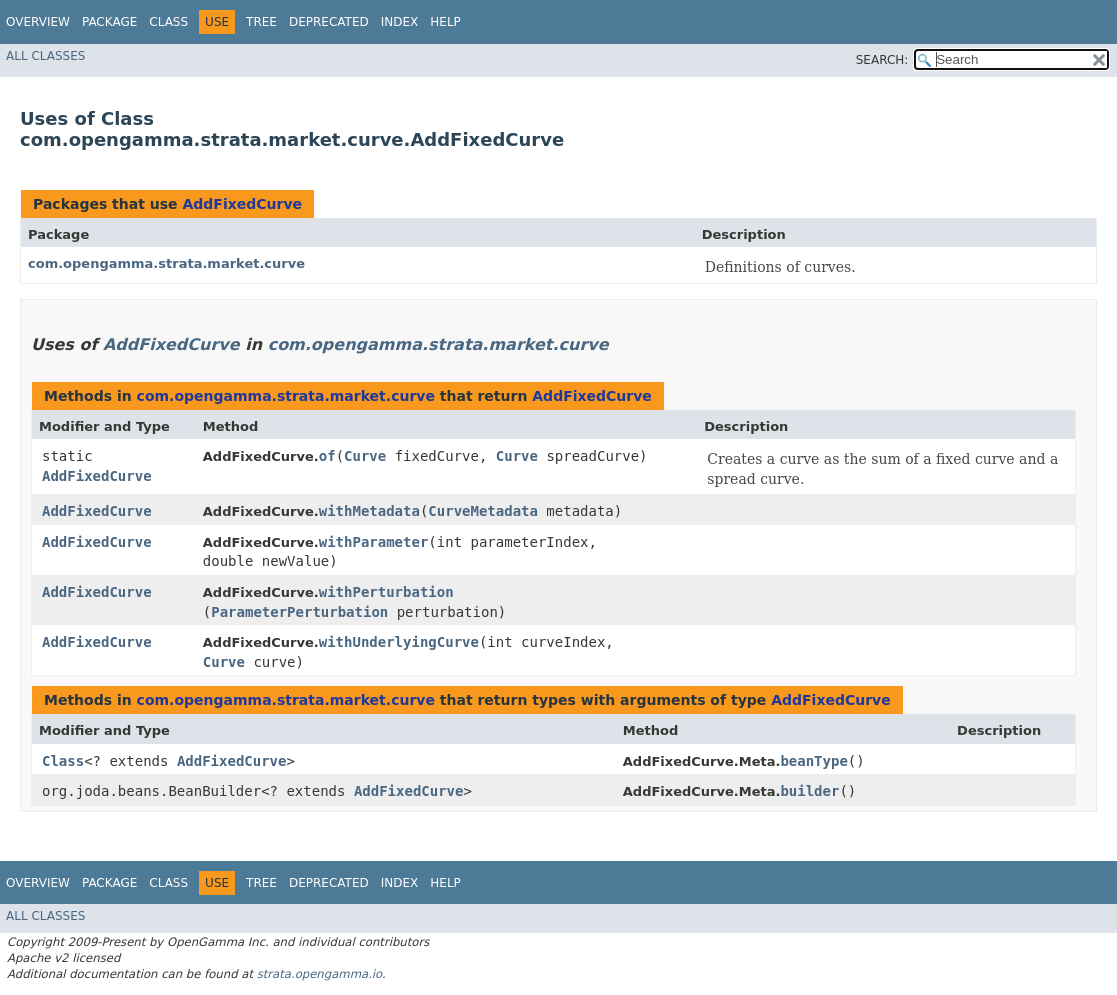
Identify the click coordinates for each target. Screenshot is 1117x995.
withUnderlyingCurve (399, 642)
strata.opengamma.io (319, 974)
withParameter (374, 542)
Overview (38, 22)
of (327, 456)
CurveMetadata (483, 511)
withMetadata (369, 511)
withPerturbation (386, 592)
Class (168, 22)
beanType (813, 761)
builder (809, 791)
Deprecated (329, 22)
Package (109, 22)
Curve (365, 456)
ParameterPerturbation (299, 612)
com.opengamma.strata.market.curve (166, 263)
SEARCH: (882, 60)
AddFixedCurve (242, 204)
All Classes (45, 56)
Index (400, 22)
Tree (261, 22)
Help (445, 22)
